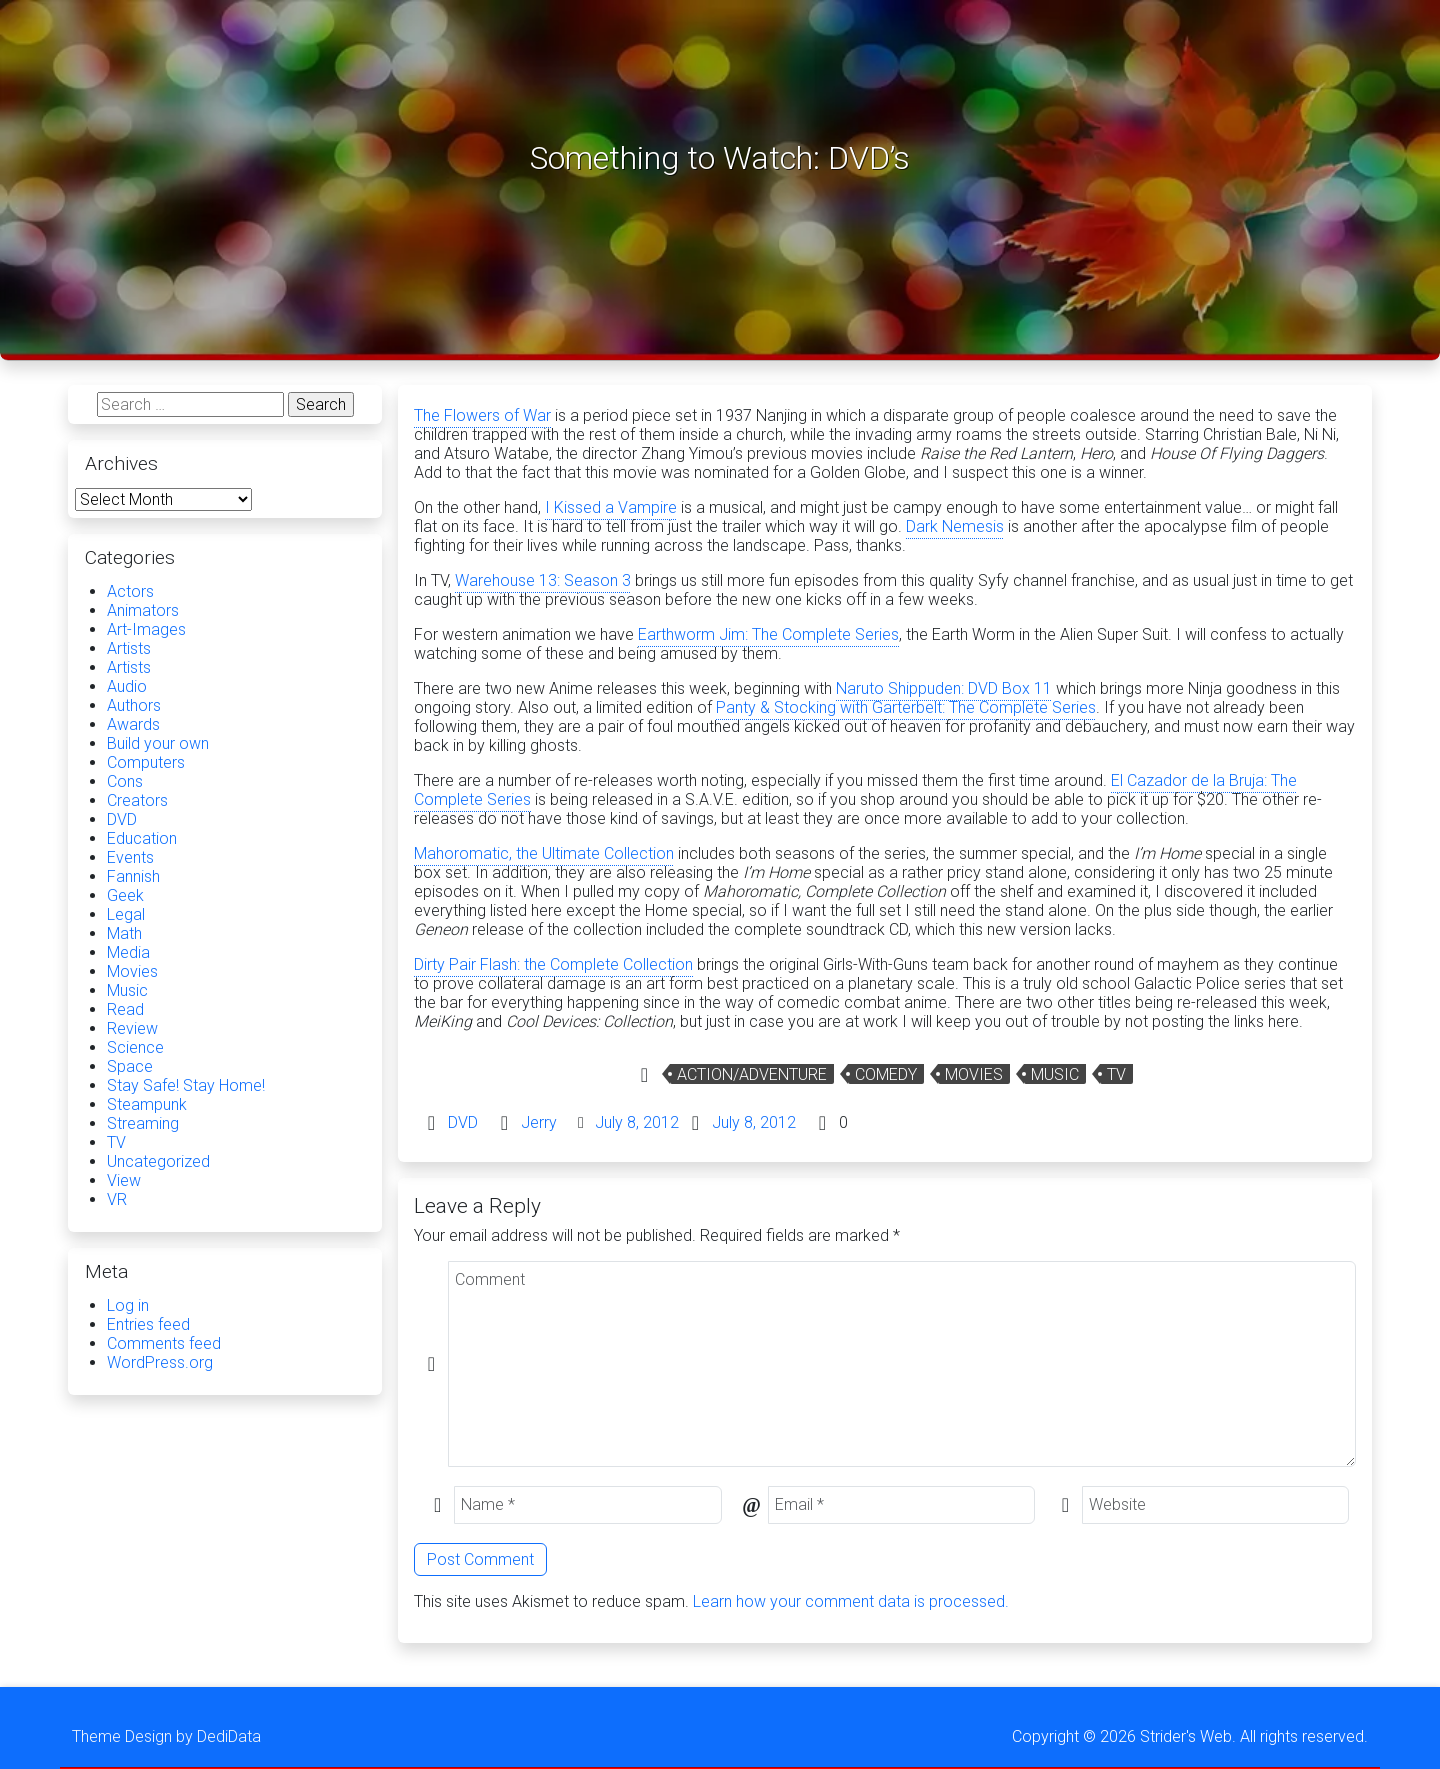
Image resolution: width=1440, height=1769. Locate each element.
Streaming (143, 1123)
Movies (974, 1074)
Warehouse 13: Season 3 (543, 580)
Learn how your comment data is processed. (851, 1601)
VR (117, 1199)
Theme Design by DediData (166, 1736)
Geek (125, 895)
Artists (129, 648)
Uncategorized (158, 1161)
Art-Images (146, 629)
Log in (128, 1305)
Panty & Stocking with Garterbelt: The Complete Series (906, 707)
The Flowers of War (482, 415)
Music (1055, 1074)
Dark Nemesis (955, 526)
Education (142, 838)
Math (124, 933)
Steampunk (147, 1104)
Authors (134, 705)
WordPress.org (160, 1362)
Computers (146, 762)
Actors (130, 591)
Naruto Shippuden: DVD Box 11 (944, 688)
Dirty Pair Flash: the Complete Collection (553, 964)
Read (125, 1009)
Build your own (158, 743)
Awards (133, 724)
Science (135, 1047)
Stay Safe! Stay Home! (186, 1085)
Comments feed (164, 1343)
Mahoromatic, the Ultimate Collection (544, 853)
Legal (126, 914)
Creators (137, 800)
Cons (125, 781)
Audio (127, 686)
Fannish (133, 876)
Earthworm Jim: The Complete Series (768, 634)
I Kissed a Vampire (611, 507)
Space (130, 1066)
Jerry (539, 1122)
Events (130, 857)
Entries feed (148, 1324)
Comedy (886, 1074)
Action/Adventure (752, 1074)
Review (132, 1028)
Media (128, 952)
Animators (143, 610)
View (124, 1180)
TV (1116, 1074)
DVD (463, 1122)
